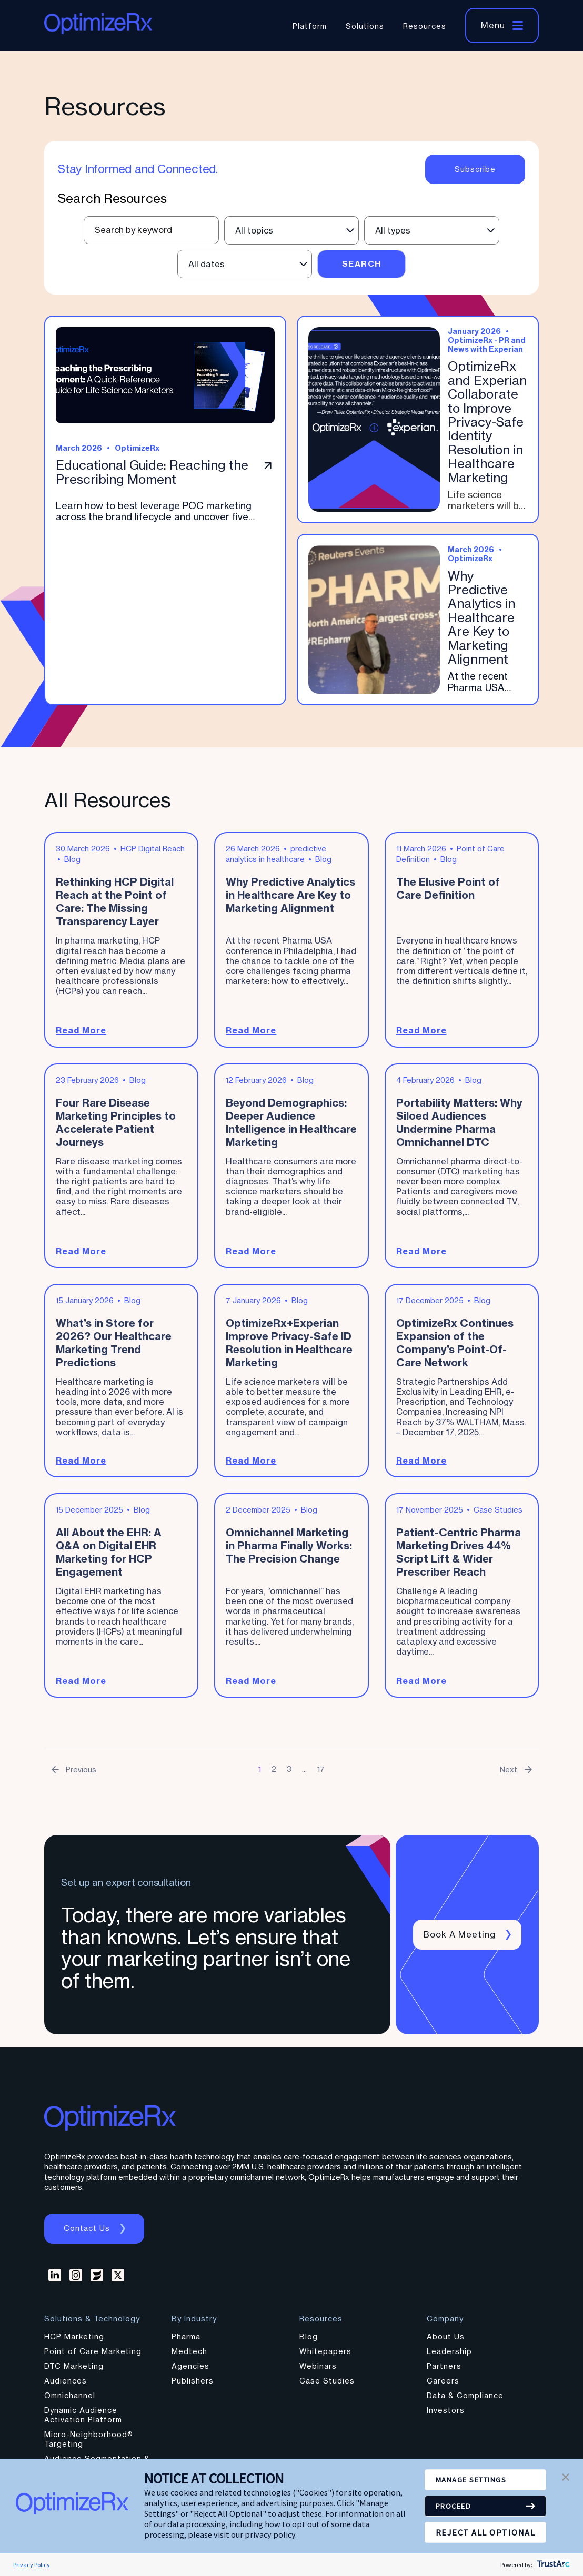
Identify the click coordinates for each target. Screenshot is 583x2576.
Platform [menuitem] (310, 26)
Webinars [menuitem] (318, 2371)
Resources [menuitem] (424, 26)
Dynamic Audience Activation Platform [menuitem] (83, 2420)
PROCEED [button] (456, 2506)
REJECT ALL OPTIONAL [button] (486, 2532)
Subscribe (475, 169)
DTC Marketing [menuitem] (74, 2371)
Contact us (88, 2233)
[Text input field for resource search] (151, 230)
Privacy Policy (31, 2565)
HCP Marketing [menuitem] (74, 2342)
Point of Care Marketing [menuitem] (93, 2356)
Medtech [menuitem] (189, 2356)
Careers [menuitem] (443, 2386)
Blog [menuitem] (308, 2342)
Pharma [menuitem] (186, 2342)
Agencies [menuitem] (190, 2371)
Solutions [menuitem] (365, 26)
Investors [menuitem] (446, 2415)
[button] (565, 2478)
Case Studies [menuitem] (327, 2386)
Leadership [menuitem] (449, 2356)
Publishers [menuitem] (193, 2386)
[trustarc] (552, 2564)
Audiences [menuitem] (65, 2386)
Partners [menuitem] (444, 2371)
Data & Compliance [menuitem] (465, 2401)
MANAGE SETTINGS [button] (477, 2479)
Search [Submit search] (361, 264)
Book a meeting (461, 1939)
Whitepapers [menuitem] (325, 2356)
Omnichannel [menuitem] (69, 2401)
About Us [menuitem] (446, 2342)
